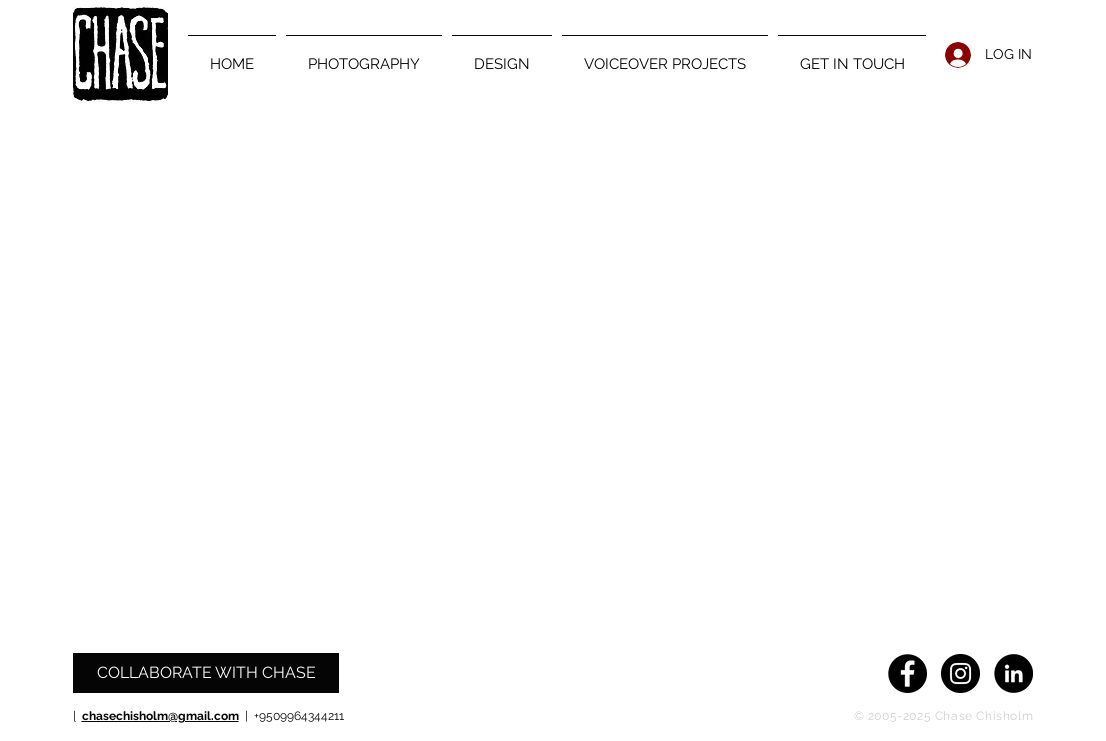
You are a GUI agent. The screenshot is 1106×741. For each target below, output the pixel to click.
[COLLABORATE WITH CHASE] (206, 673)
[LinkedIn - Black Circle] (1013, 673)
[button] (364, 55)
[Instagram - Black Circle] (960, 673)
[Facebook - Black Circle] (907, 673)
